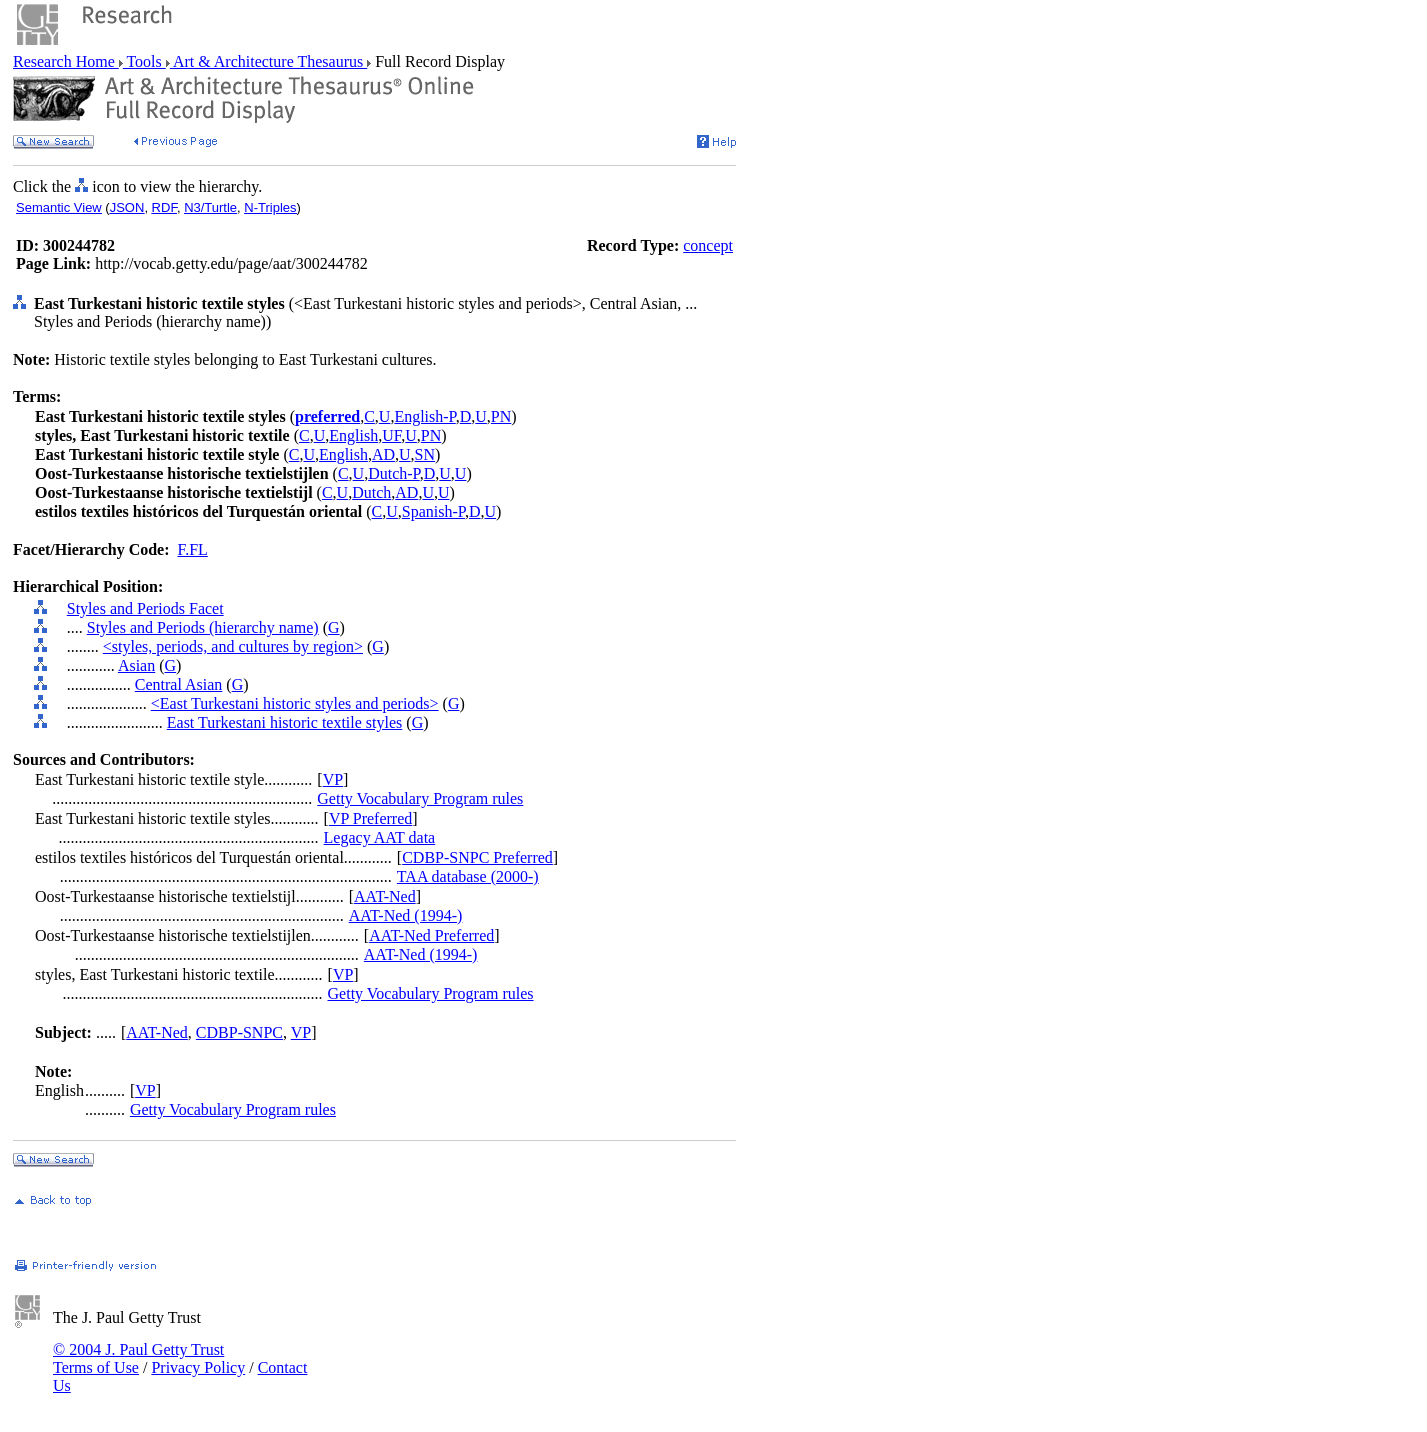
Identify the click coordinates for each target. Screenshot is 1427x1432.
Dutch (371, 492)
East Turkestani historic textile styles (285, 722)
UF (391, 435)
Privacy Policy (198, 1367)
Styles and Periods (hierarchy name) (203, 627)
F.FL (193, 549)
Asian (136, 665)
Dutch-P (394, 473)
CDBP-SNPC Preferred (477, 857)
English (353, 435)
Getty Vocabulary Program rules (420, 798)
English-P (424, 416)
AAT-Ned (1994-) (406, 915)
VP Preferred (370, 818)
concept (708, 245)
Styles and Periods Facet (145, 608)
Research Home (66, 61)
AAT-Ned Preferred (431, 935)
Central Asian (179, 684)
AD (383, 454)
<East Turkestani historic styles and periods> (295, 703)
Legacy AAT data (380, 837)
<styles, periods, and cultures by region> (233, 646)
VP (333, 779)
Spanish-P (433, 511)
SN (425, 454)
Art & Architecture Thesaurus (268, 61)
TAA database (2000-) (468, 876)
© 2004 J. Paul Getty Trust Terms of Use (138, 1358)
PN (501, 416)
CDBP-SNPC (239, 1032)
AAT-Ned (385, 896)
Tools (144, 61)
